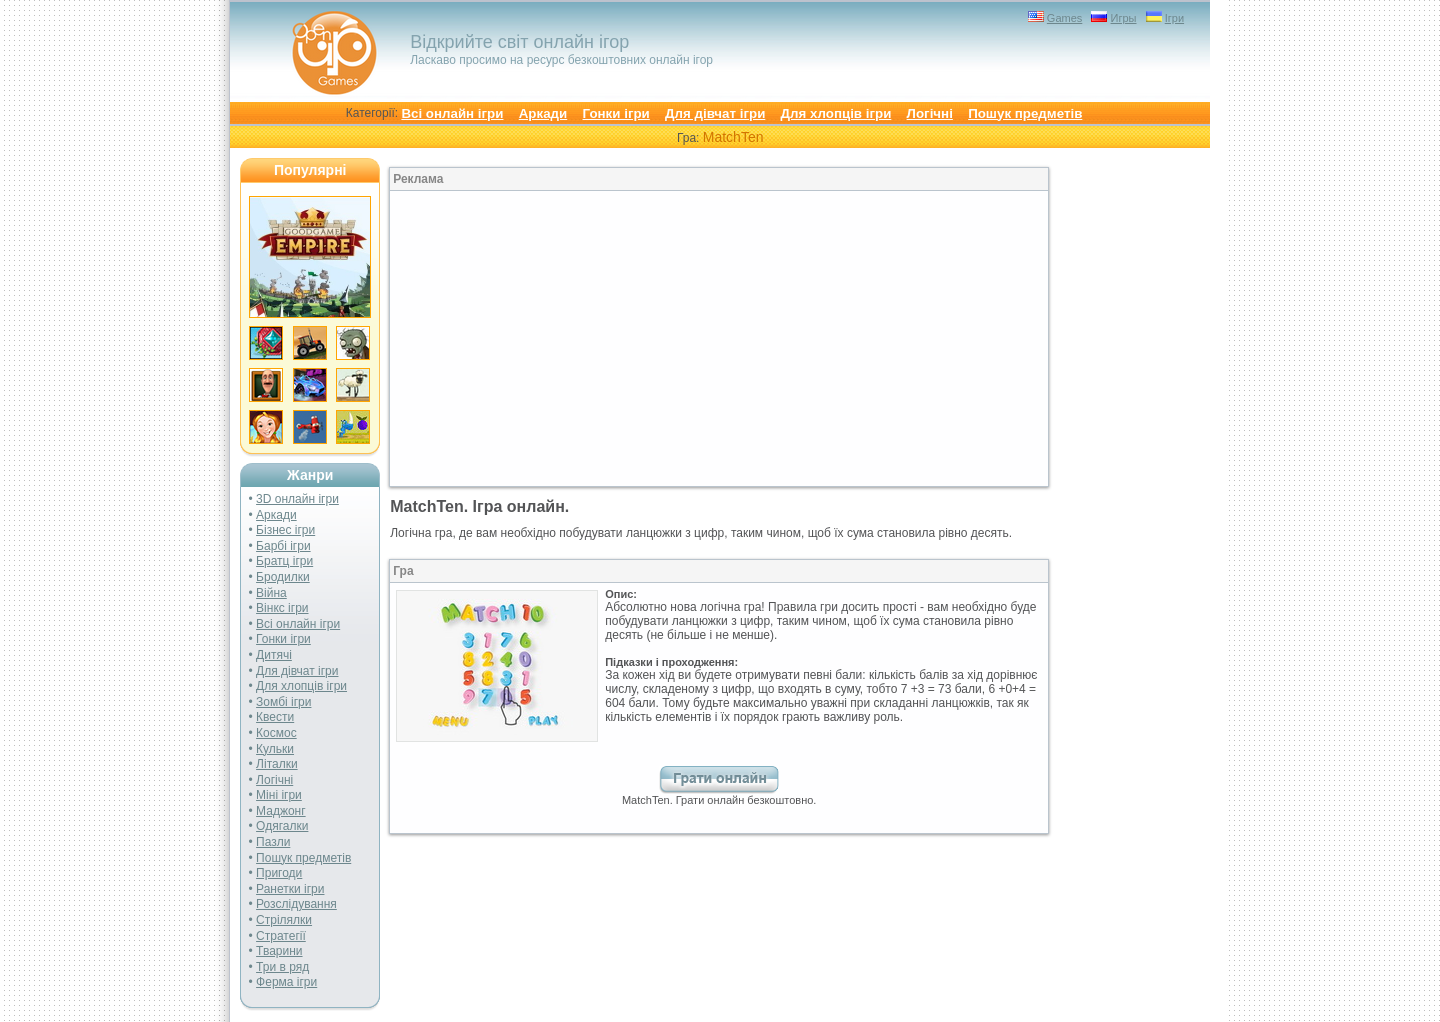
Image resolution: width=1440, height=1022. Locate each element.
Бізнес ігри (285, 530)
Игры (1124, 18)
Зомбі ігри (283, 702)
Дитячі (274, 655)
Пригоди (279, 873)
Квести (275, 717)
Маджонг (281, 811)
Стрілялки (284, 920)
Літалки (277, 764)
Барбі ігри (283, 546)
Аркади (543, 113)
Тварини (279, 951)
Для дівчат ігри (715, 113)
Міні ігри (279, 795)
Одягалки (282, 826)
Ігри (1174, 18)
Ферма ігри (286, 982)
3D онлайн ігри (297, 499)
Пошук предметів (1025, 113)
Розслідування (296, 904)
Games (1064, 18)
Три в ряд (282, 967)
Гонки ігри (616, 113)
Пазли (273, 842)
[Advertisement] (555, 339)
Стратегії (281, 936)
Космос (276, 733)
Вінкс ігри (282, 608)
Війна (271, 593)
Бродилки (283, 577)
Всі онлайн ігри (452, 113)
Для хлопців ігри (836, 113)
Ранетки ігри (290, 889)
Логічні (930, 113)
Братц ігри (284, 561)
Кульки (275, 749)
